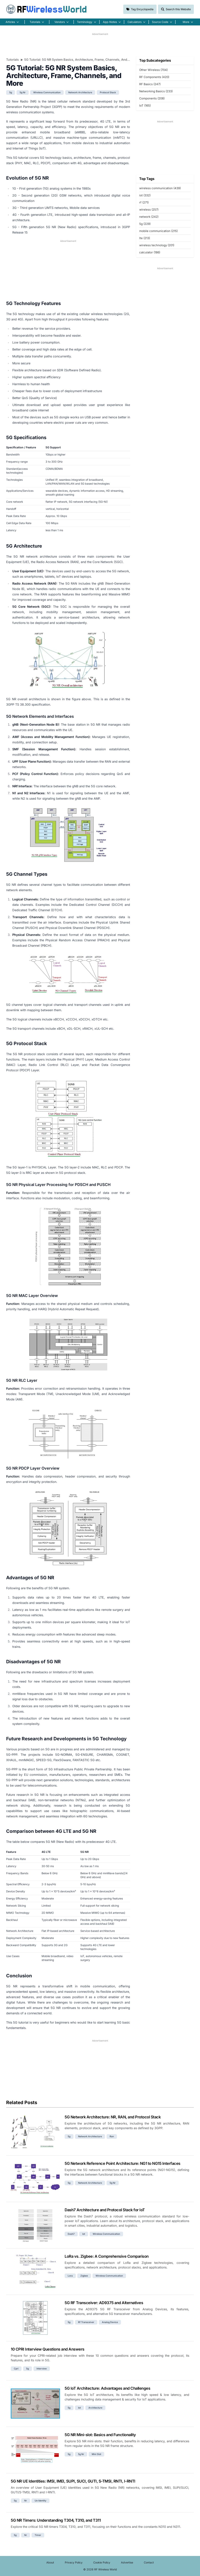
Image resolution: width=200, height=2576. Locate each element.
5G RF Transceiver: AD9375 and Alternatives (104, 2302)
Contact (149, 2562)
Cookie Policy (101, 2562)
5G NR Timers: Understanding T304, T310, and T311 (56, 2520)
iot (83, 2233)
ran (112, 2136)
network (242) (148, 217)
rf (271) (144, 202)
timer (38, 2535)
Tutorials (12, 59)
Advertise (127, 2562)
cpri (16, 2368)
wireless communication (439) (160, 188)
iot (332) (145, 195)
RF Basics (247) (150, 84)
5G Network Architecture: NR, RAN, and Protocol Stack (113, 2117)
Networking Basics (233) (156, 91)
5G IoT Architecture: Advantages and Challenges (107, 2388)
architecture (95, 2407)
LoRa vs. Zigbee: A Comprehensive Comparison (107, 2256)
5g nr (23, 92)
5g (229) (145, 224)
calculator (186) (149, 252)
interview (42, 2368)
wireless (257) (148, 209)
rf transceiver (86, 2322)
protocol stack (108, 92)
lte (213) (144, 238)
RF (46, 9)
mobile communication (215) (158, 231)
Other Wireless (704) (153, 70)
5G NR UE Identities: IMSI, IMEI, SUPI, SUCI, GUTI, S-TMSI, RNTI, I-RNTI (73, 2481)
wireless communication (47, 92)
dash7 (71, 2233)
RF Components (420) (154, 77)
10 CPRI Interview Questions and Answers (47, 2349)
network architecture (80, 92)
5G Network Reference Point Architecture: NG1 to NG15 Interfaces (122, 2163)
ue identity (40, 2500)
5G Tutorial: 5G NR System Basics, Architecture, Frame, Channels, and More (77, 59)
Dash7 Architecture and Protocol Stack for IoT (105, 2210)
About (50, 2562)
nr (25, 2500)
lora (70, 2275)
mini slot (96, 2454)
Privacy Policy (73, 2562)
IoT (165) (145, 105)
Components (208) (152, 98)
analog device (110, 2322)
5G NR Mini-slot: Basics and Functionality (100, 2434)
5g (10, 92)
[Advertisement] (100, 44)
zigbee (84, 2275)
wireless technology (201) (156, 245)
